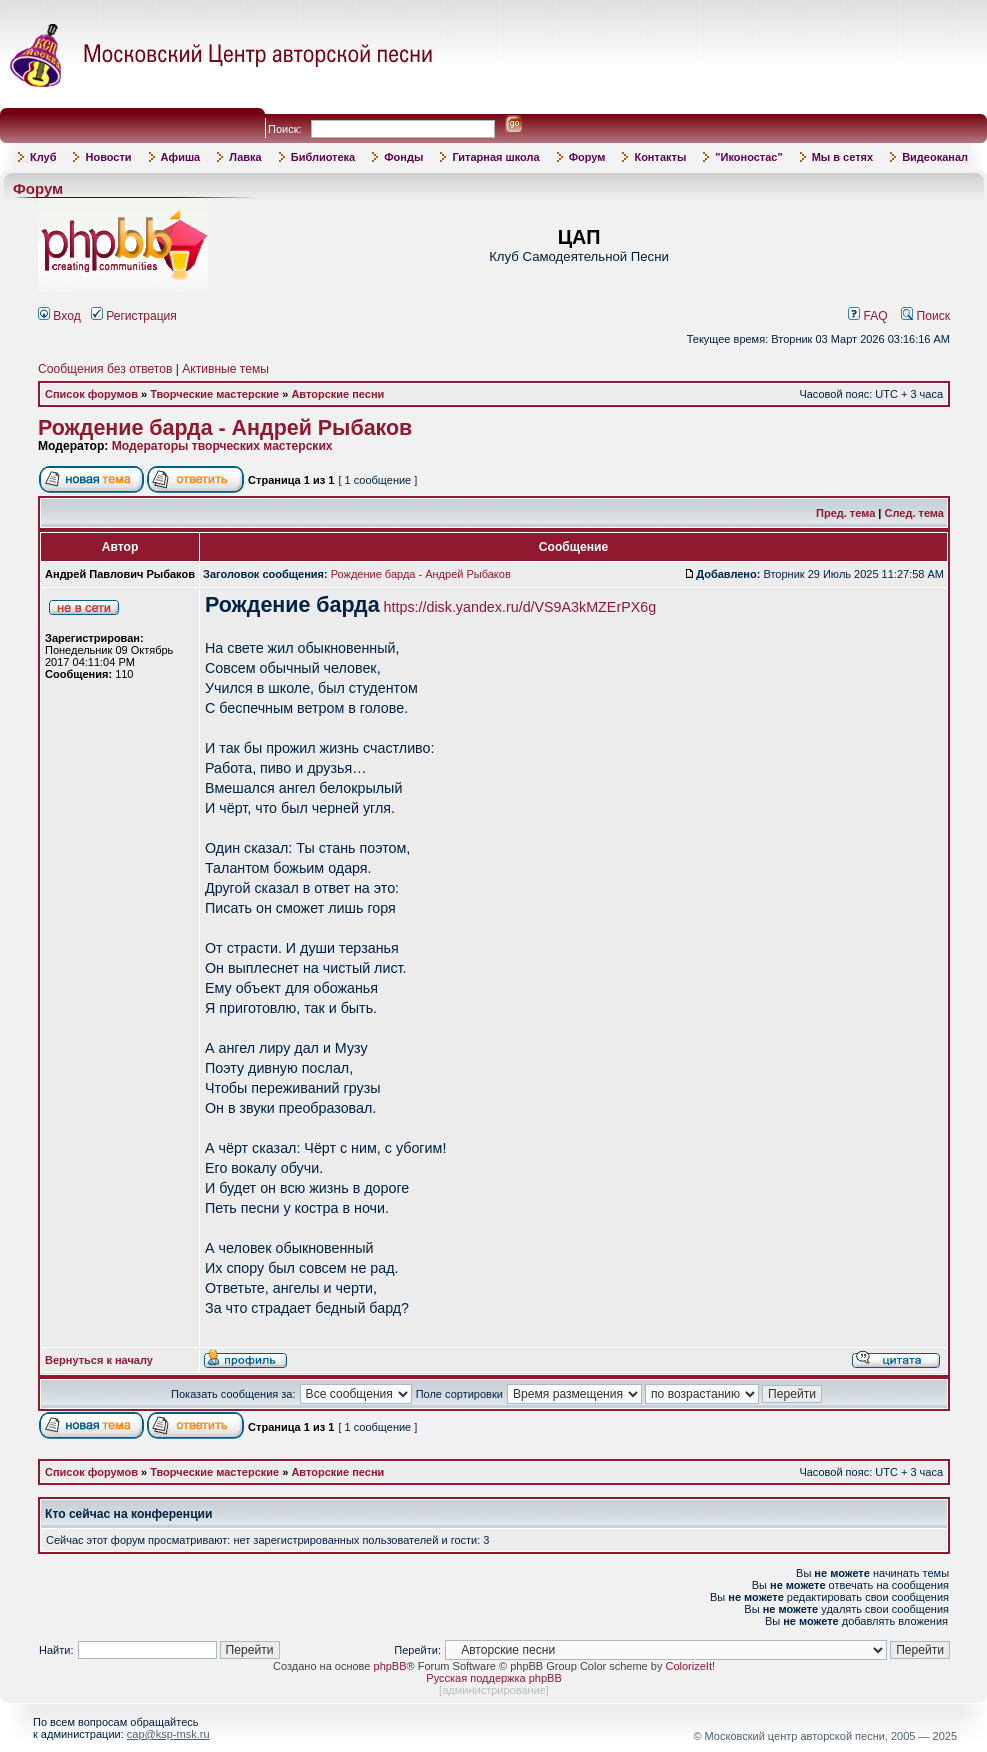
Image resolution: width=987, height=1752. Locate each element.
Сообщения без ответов (105, 369)
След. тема (914, 513)
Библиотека (323, 157)
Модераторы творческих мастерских (222, 446)
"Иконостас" (748, 157)
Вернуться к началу (99, 1360)
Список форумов (91, 394)
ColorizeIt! (690, 1666)
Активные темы (225, 369)
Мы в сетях (842, 157)
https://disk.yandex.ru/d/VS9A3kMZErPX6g (520, 607)
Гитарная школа (495, 157)
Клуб (43, 157)
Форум (587, 157)
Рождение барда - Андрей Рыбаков (225, 428)
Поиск (925, 316)
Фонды (403, 157)
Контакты (660, 157)
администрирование (494, 1690)
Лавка (245, 157)
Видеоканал (935, 157)
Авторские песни (337, 394)
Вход (59, 316)
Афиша (181, 157)
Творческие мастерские (214, 394)
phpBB (390, 1666)
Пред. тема (845, 513)
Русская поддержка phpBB (493, 1678)
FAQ (868, 316)
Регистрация (134, 316)
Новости (108, 157)
